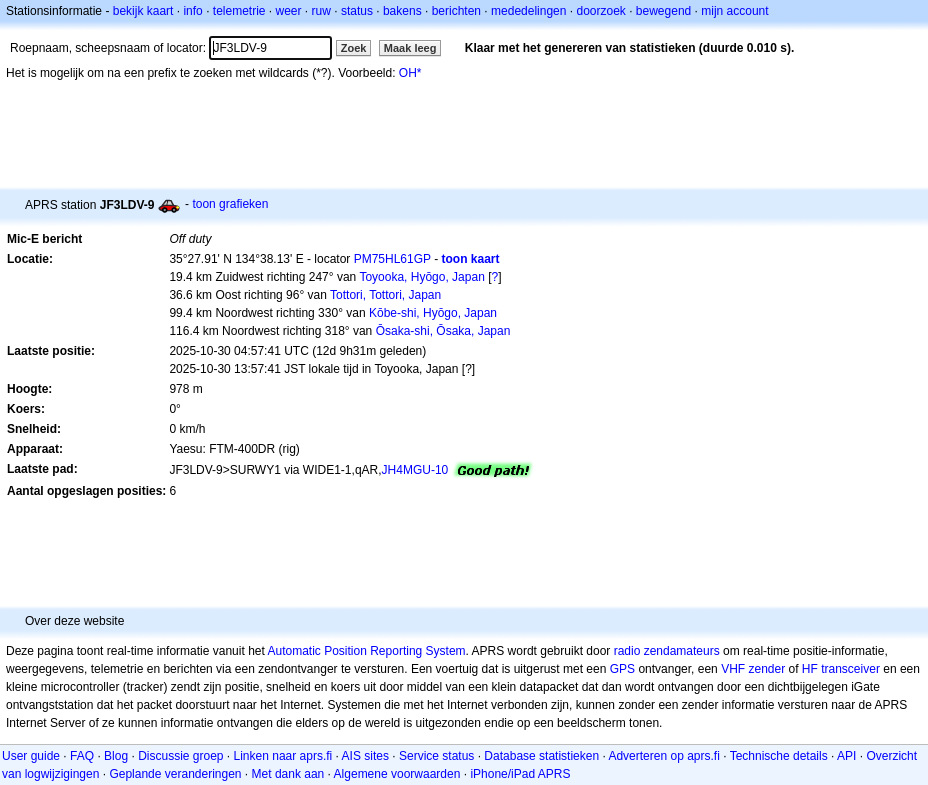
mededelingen (528, 11)
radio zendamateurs (667, 651)
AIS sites (365, 756)
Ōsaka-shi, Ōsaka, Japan (443, 331)
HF (810, 669)
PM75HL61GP (392, 259)
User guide (31, 756)
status (357, 11)
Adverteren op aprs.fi (663, 756)
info (192, 11)
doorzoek (600, 11)
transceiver (850, 669)
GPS (622, 669)
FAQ (82, 756)
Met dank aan (288, 774)
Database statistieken (541, 756)
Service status (436, 756)
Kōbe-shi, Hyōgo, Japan (433, 313)
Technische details (779, 756)
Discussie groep (180, 756)
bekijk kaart (143, 11)
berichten (456, 11)
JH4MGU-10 (415, 470)
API (846, 756)
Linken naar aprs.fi (283, 756)
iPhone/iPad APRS (520, 774)
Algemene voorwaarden (397, 774)
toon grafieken (230, 204)
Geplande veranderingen (175, 774)
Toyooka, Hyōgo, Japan (421, 277)
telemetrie (239, 11)
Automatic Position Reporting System (366, 651)
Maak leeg (410, 48)
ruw (321, 11)
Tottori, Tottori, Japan (385, 295)
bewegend (663, 11)
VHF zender (753, 669)
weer (289, 11)
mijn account (734, 11)
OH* (410, 73)
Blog (116, 756)
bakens (402, 11)
